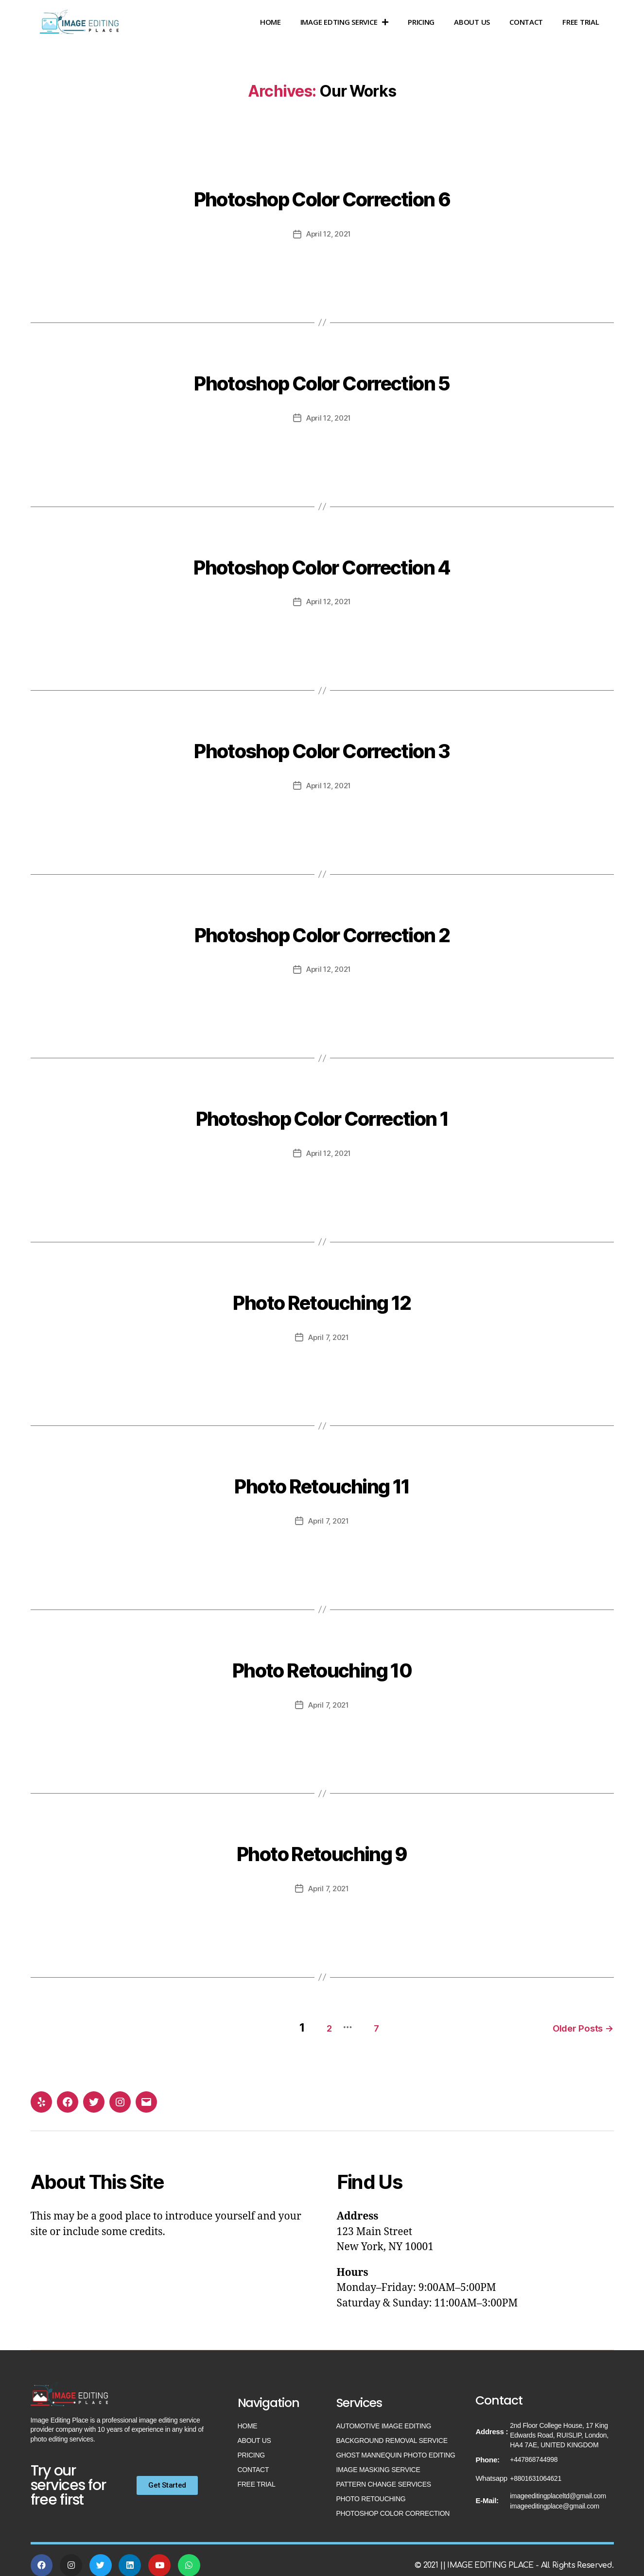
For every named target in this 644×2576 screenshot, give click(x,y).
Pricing (421, 22)
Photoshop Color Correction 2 (322, 929)
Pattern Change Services (383, 2477)
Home (270, 22)
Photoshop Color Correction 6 (322, 195)
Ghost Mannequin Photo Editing (395, 2448)
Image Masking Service (378, 2462)
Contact (526, 22)
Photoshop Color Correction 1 (322, 1113)
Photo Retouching (371, 2491)
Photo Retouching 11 (321, 1480)
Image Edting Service (344, 22)
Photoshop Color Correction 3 (322, 745)
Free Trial (580, 22)
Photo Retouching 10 (322, 1663)
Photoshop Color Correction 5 (322, 378)
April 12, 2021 (328, 233)
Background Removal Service (392, 2433)
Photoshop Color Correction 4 (322, 562)
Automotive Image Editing (384, 2419)
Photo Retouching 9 (322, 1846)
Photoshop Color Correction (393, 2506)
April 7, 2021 (328, 1335)
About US (472, 22)
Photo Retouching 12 (322, 1296)
